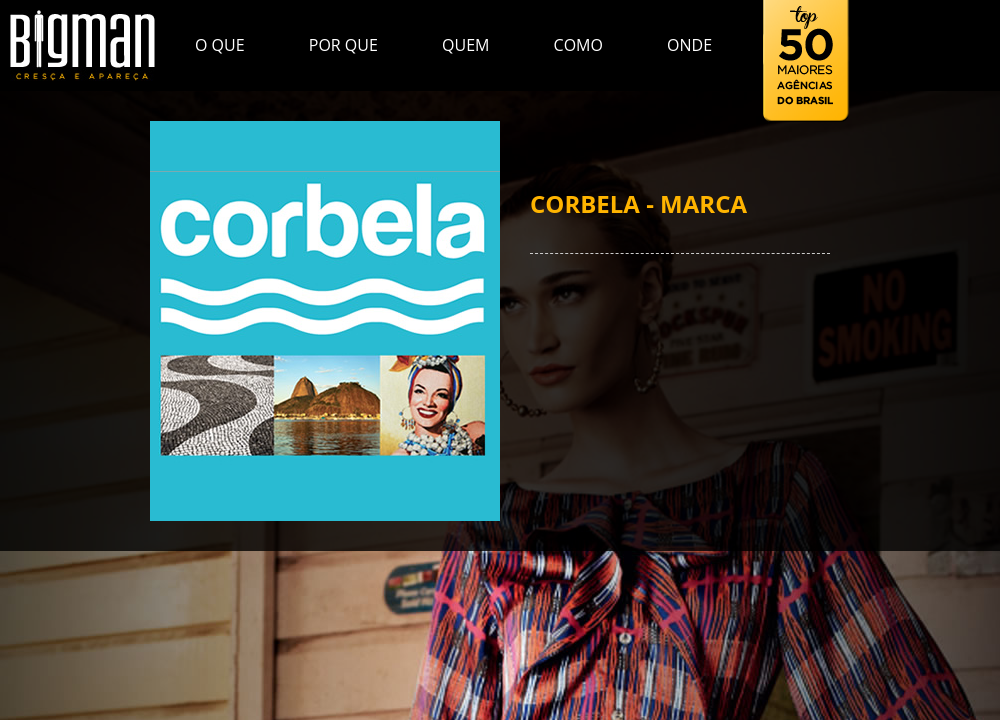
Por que (343, 45)
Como (578, 45)
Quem (465, 45)
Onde (689, 45)
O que (220, 45)
